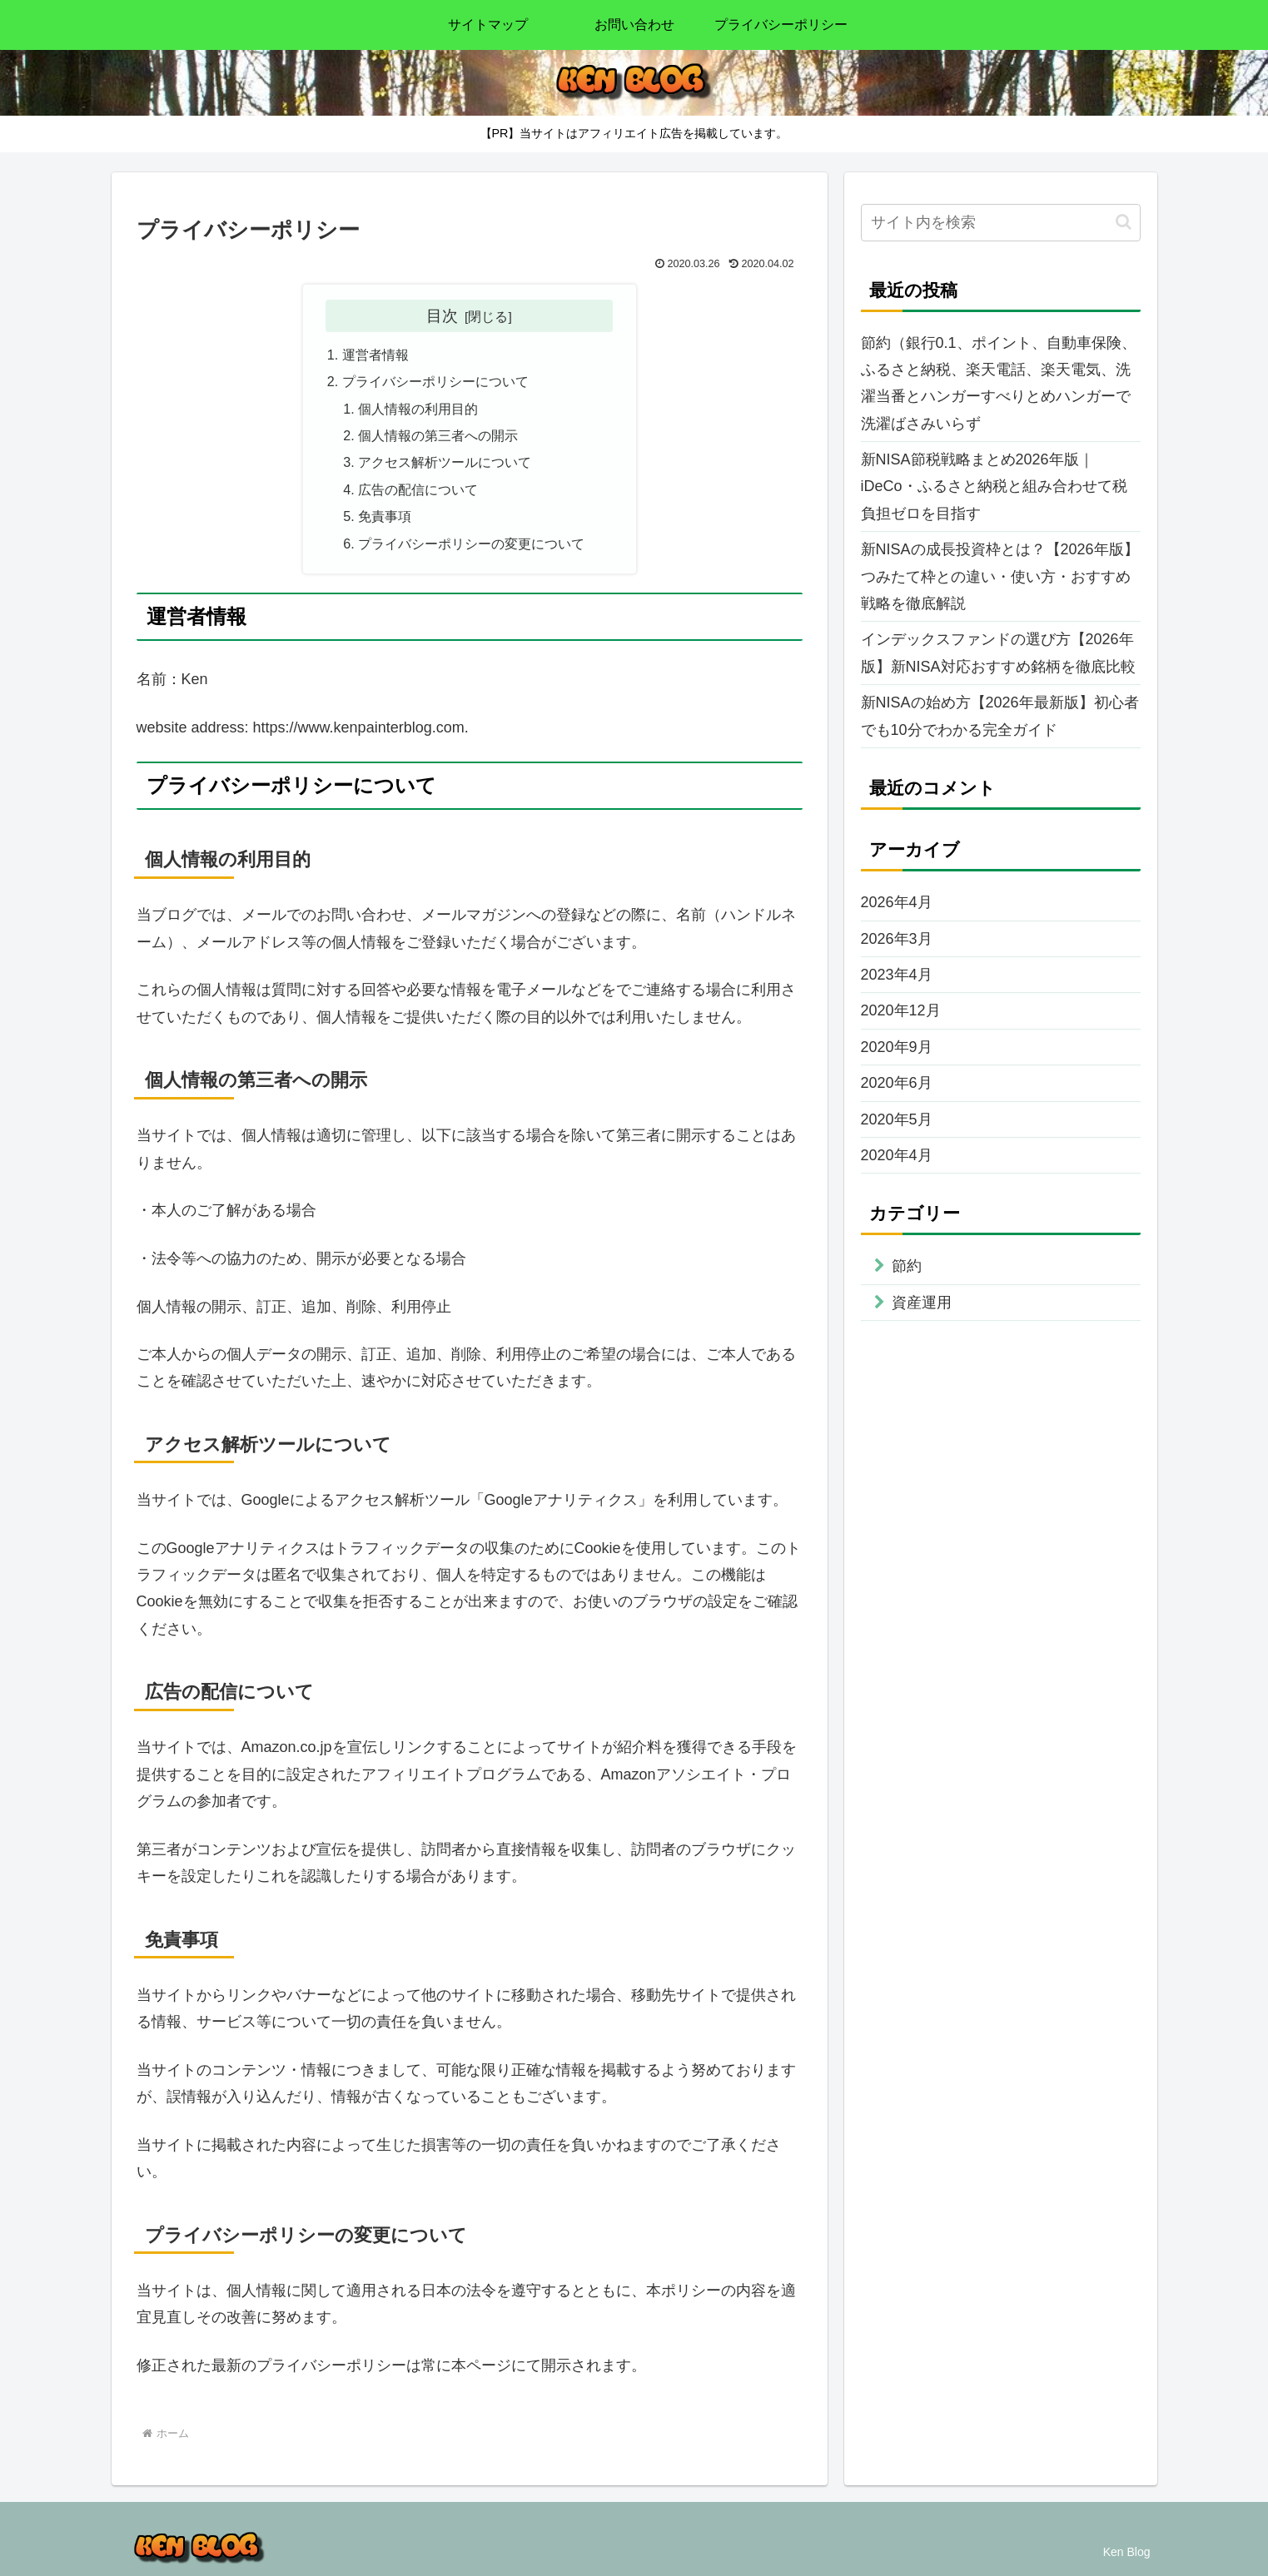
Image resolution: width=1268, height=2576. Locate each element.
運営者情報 (375, 354)
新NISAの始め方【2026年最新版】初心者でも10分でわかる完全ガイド (1000, 715)
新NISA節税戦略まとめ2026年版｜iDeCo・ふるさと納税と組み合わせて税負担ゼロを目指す (994, 486)
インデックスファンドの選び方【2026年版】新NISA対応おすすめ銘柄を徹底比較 (998, 652)
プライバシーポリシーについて (435, 381)
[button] (1123, 221)
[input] (1001, 222)
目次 (442, 315)
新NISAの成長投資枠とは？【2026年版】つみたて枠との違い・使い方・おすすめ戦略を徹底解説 (1000, 576)
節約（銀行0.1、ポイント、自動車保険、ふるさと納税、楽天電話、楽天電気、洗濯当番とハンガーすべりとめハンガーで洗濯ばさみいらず (998, 383)
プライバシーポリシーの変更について (471, 543)
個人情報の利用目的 (418, 408)
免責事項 (384, 516)
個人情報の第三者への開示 (438, 435)
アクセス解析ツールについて (444, 461)
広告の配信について (418, 489)
